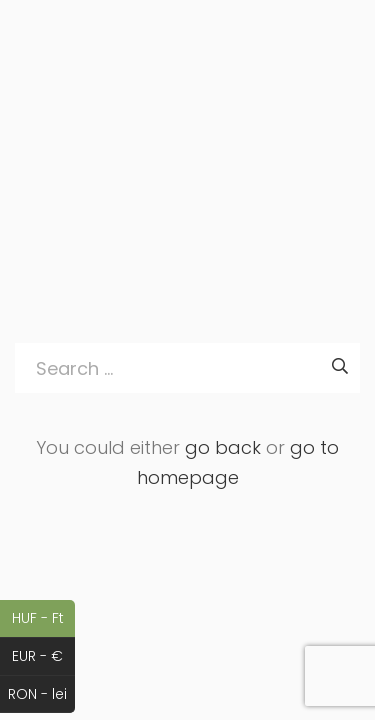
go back (223, 447)
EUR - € (43, 657)
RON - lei (41, 695)
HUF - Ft (44, 619)
